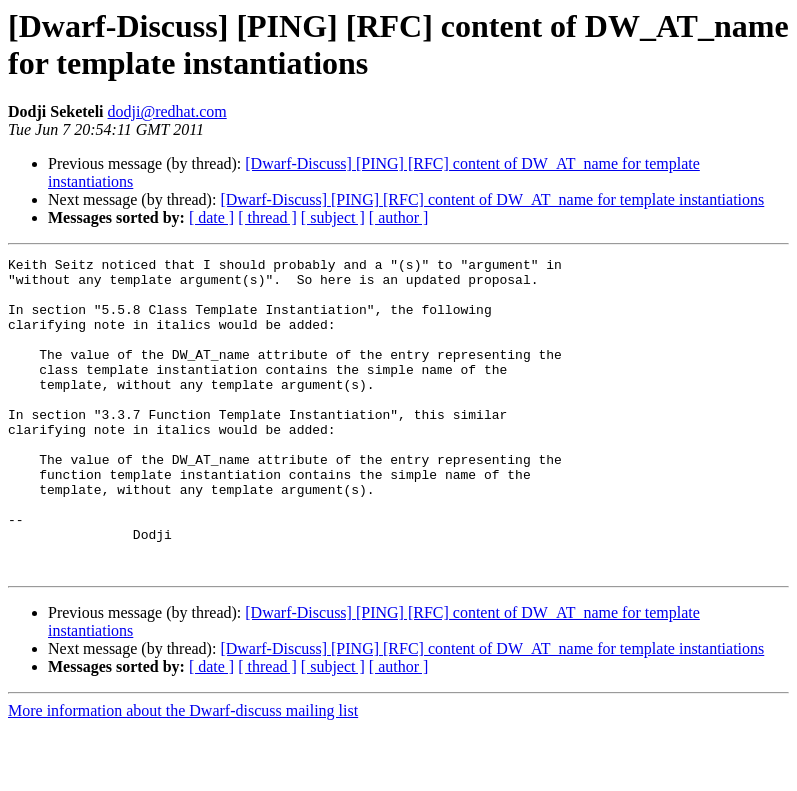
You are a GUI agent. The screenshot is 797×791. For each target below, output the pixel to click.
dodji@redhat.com (167, 111)
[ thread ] (267, 217)
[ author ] (399, 217)
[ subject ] (333, 217)
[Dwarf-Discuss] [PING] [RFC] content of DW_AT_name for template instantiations (492, 199)
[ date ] (211, 217)
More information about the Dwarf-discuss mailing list (183, 773)
